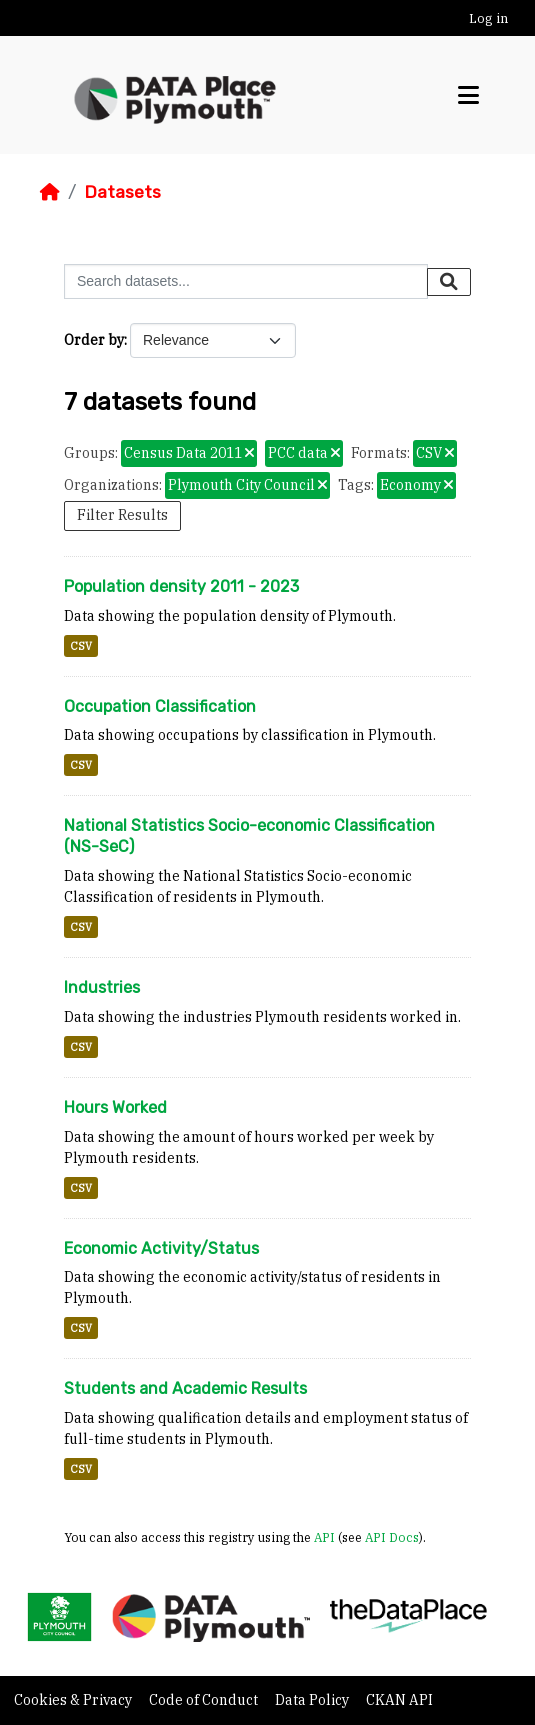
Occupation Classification (160, 706)
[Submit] (449, 282)
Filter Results (122, 515)
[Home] (50, 192)
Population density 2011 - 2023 (181, 586)
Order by (94, 340)
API (324, 1537)
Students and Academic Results (185, 1388)
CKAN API (399, 1700)
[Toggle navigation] (468, 95)
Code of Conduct (205, 1700)
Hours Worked (115, 1107)
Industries (102, 987)
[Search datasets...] (246, 281)
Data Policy (313, 1700)
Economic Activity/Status (161, 1248)
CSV (81, 646)
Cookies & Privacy (74, 1700)
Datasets (122, 192)
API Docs (392, 1537)
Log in (488, 18)
